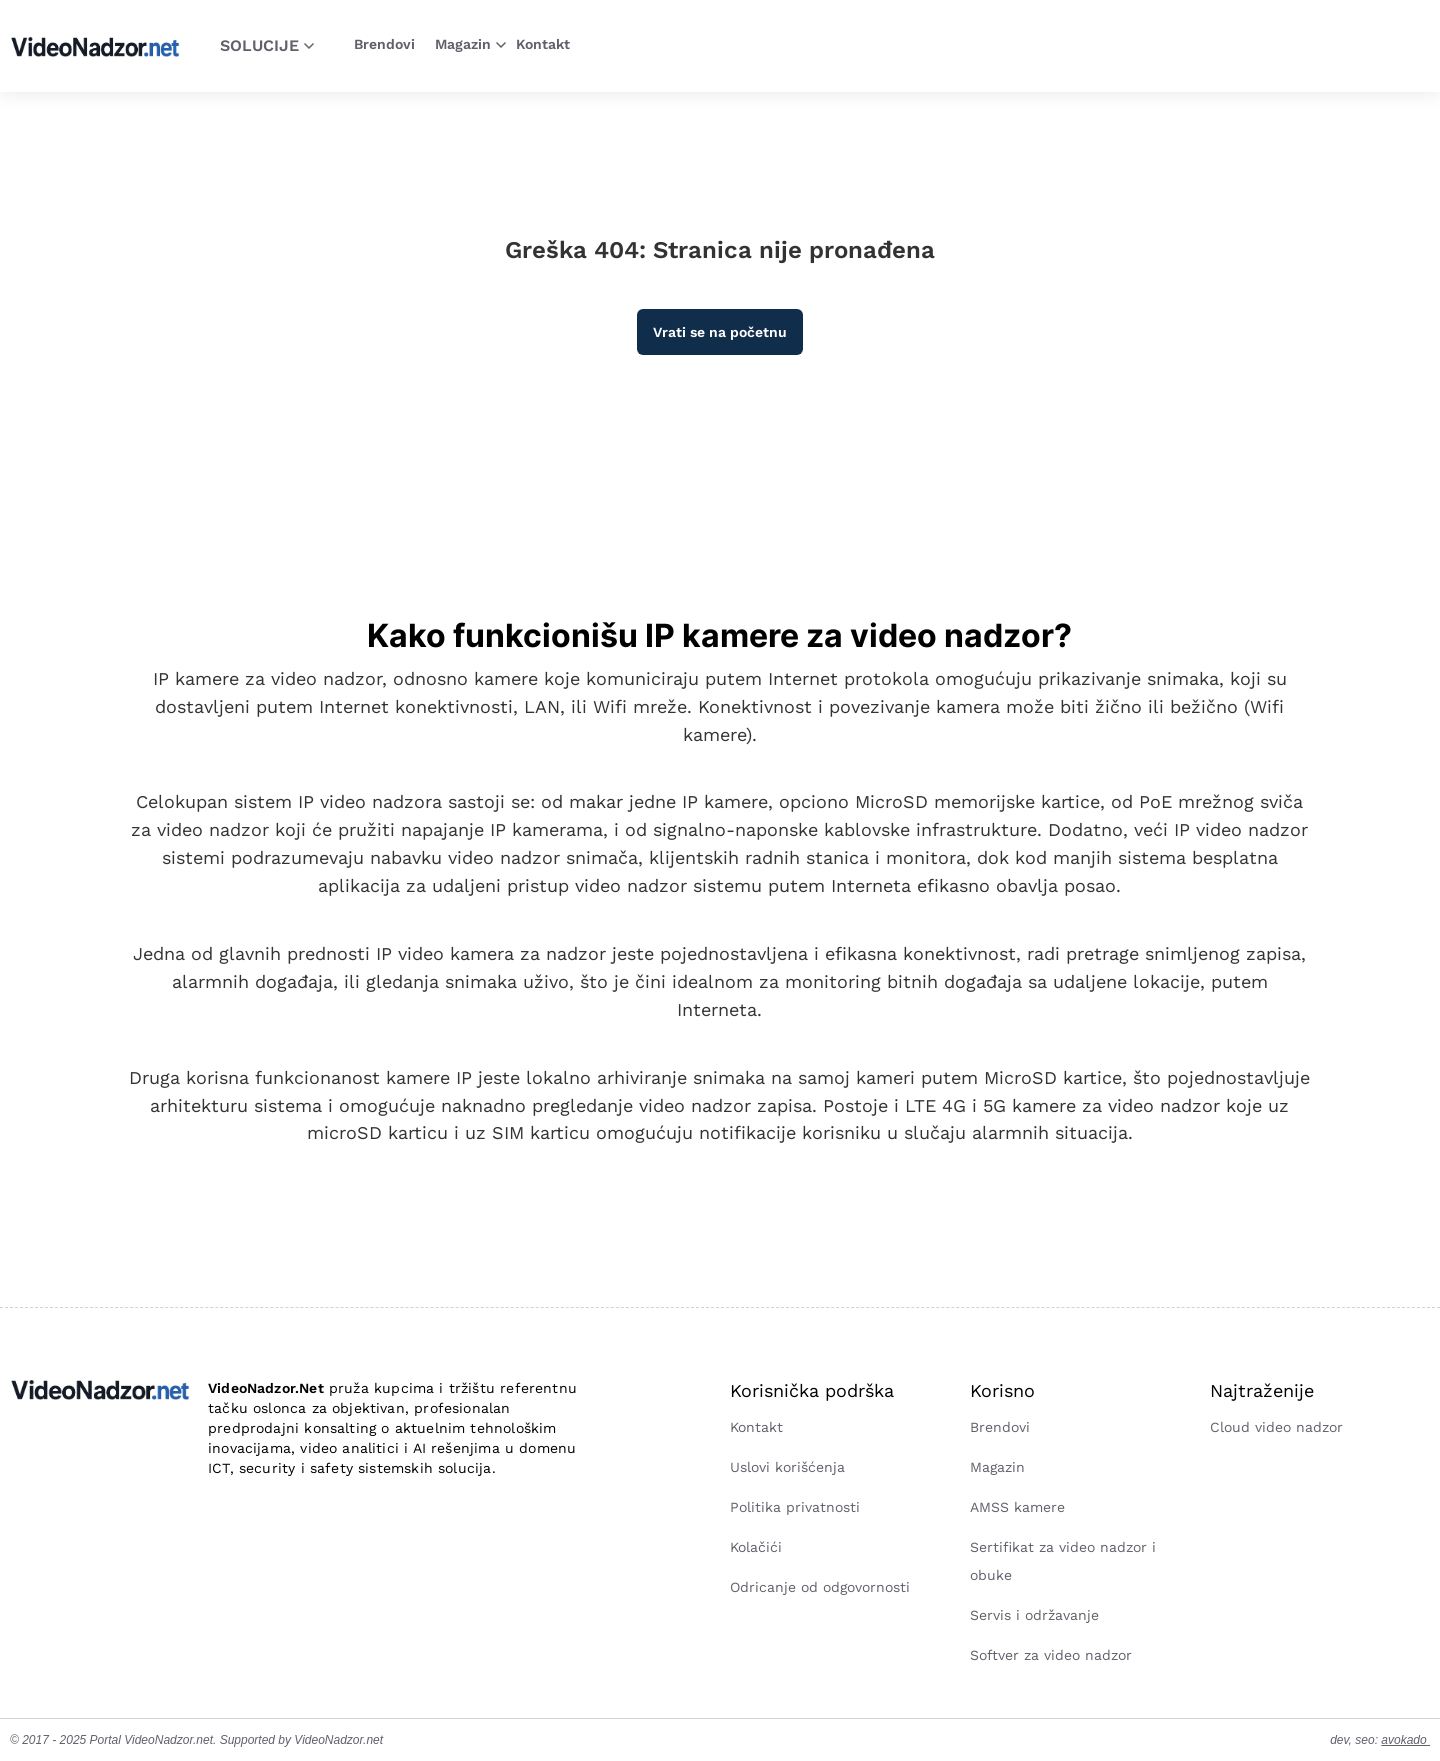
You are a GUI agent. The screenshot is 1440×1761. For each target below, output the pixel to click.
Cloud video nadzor (1276, 1427)
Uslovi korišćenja (787, 1467)
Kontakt (543, 44)
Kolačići (756, 1547)
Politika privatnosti (795, 1507)
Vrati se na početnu (720, 332)
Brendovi (384, 44)
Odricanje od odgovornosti (820, 1587)
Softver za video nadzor (1051, 1655)
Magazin (470, 44)
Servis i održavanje (1034, 1615)
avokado (1405, 1740)
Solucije (267, 45)
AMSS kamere (1017, 1507)
